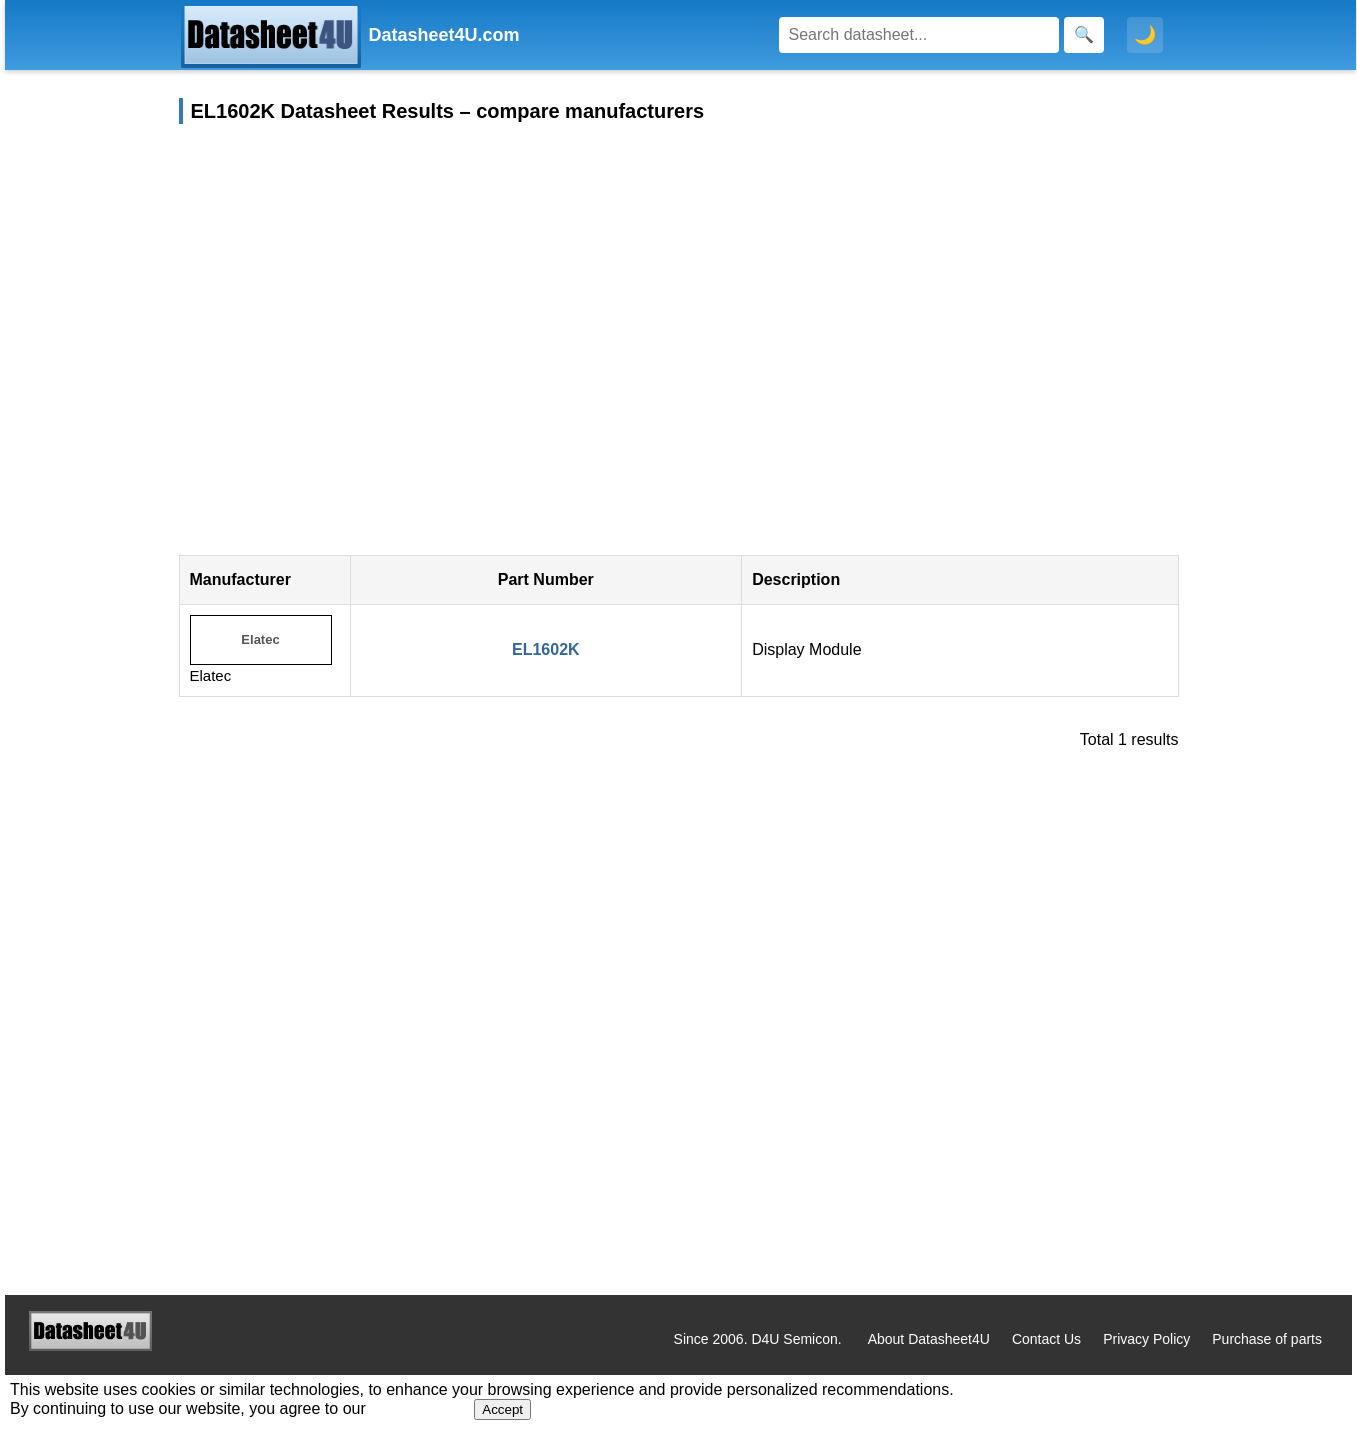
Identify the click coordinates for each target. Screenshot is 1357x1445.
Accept (502, 1409)
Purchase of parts (1267, 1339)
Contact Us (1046, 1339)
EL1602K (546, 649)
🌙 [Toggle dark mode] (1145, 35)
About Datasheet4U (929, 1339)
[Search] (919, 35)
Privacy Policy (1146, 1339)
